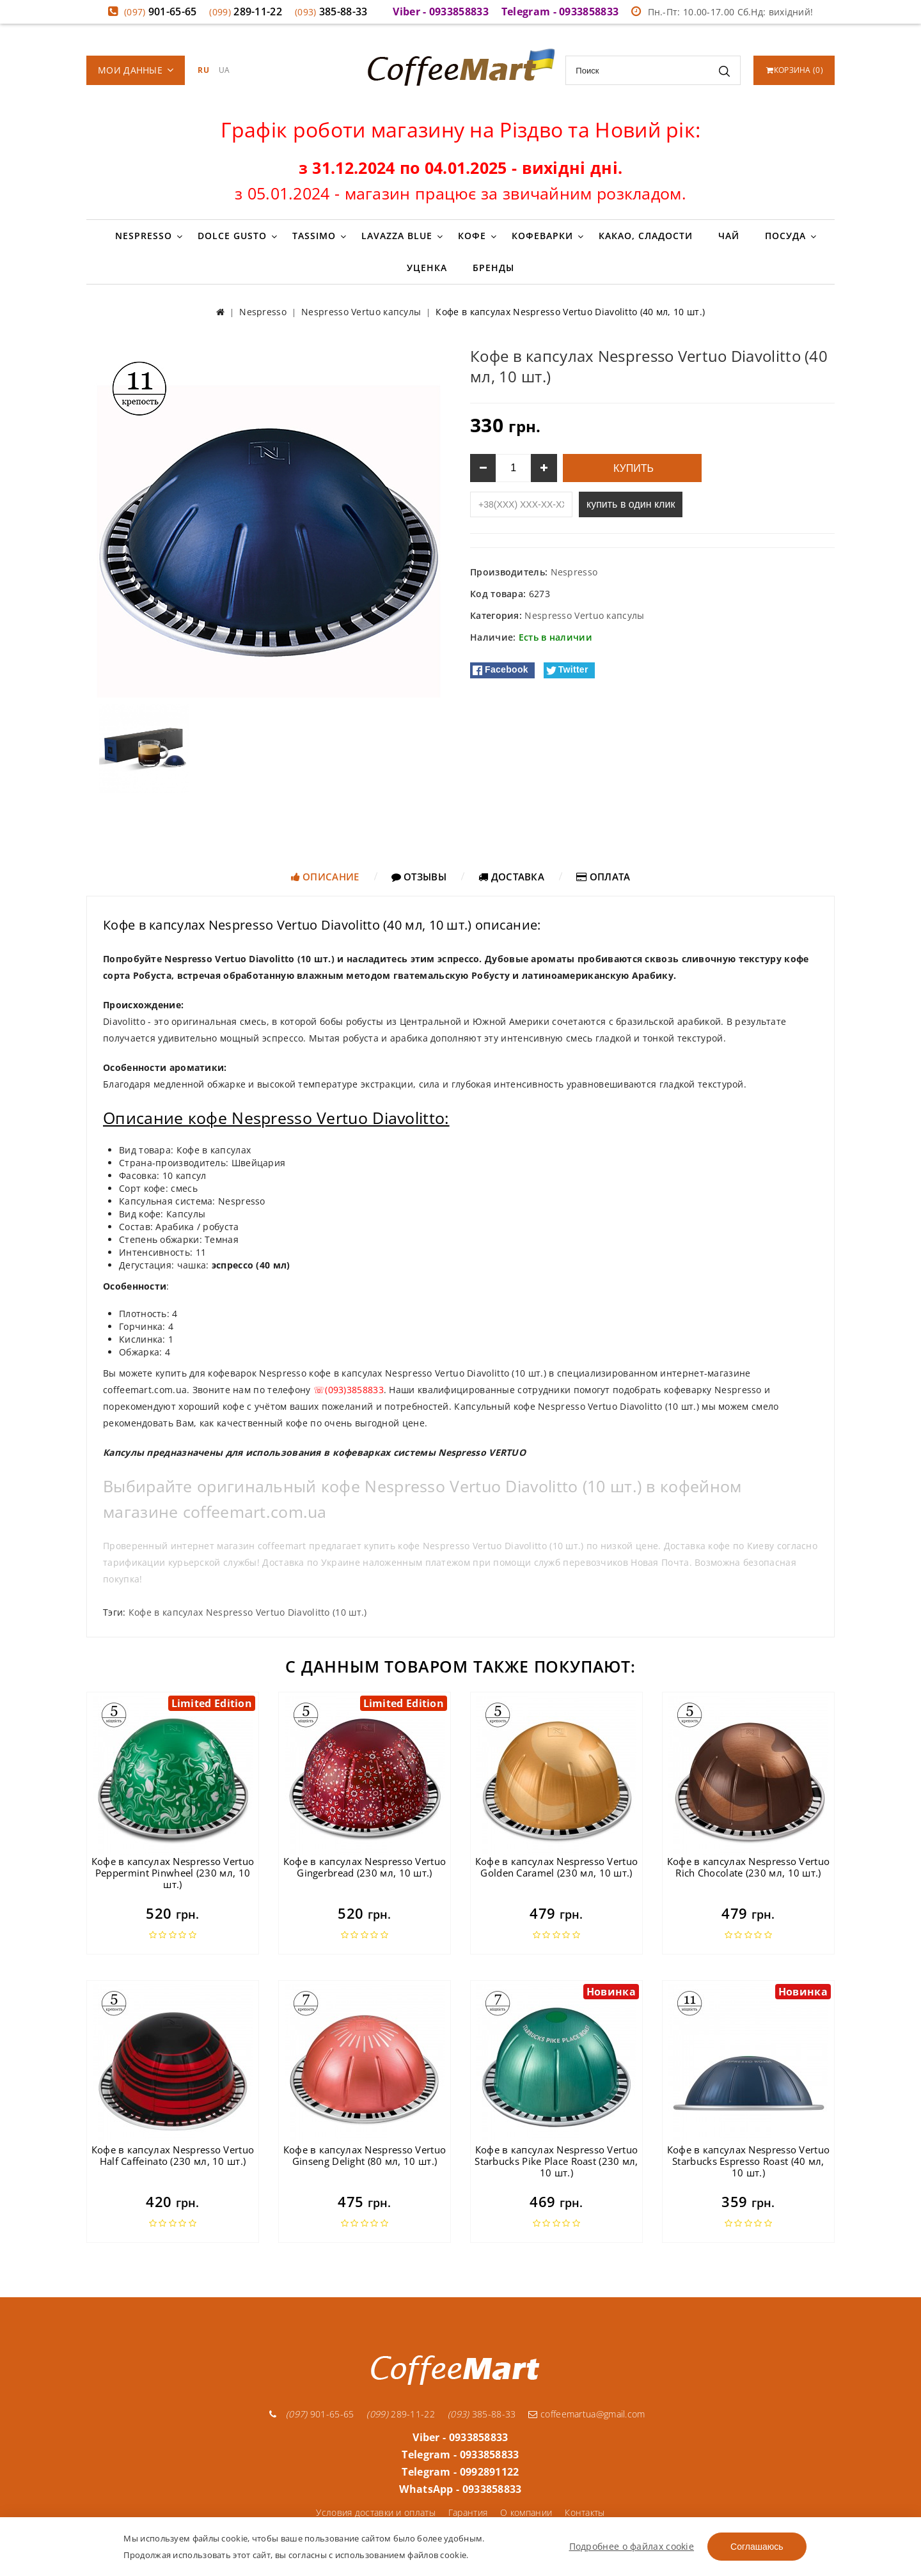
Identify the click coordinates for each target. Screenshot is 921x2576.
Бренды (493, 268)
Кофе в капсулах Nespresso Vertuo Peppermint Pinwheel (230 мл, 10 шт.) (173, 1873)
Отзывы (418, 876)
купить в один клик (630, 504)
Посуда (785, 236)
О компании (526, 2512)
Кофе (472, 236)
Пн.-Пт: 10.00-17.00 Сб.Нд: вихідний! (722, 12)
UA (224, 70)
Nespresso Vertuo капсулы (584, 615)
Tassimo (314, 236)
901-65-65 (160, 11)
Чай (728, 236)
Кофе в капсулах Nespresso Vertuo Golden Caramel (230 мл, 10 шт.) (556, 1867)
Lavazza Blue (396, 236)
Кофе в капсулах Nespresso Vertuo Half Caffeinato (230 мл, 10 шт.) (173, 2155)
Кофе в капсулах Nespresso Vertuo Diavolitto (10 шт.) (248, 1612)
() (794, 70)
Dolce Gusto (232, 236)
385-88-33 (331, 11)
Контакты (584, 2512)
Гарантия (467, 2512)
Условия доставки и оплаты (376, 2512)
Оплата (603, 876)
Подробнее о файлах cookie (632, 2546)
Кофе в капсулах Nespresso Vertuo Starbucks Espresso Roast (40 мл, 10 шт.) (748, 2161)
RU (203, 70)
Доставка (511, 876)
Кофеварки (542, 236)
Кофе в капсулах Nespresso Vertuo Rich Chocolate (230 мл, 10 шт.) (748, 1867)
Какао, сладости (646, 236)
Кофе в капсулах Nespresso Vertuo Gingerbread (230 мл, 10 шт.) (364, 1867)
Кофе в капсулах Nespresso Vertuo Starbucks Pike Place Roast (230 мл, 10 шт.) (556, 2161)
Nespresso (143, 236)
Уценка (427, 268)
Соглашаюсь (756, 2546)
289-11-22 (245, 11)
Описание (325, 876)
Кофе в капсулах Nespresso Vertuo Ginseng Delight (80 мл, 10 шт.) (364, 2155)
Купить (632, 468)
